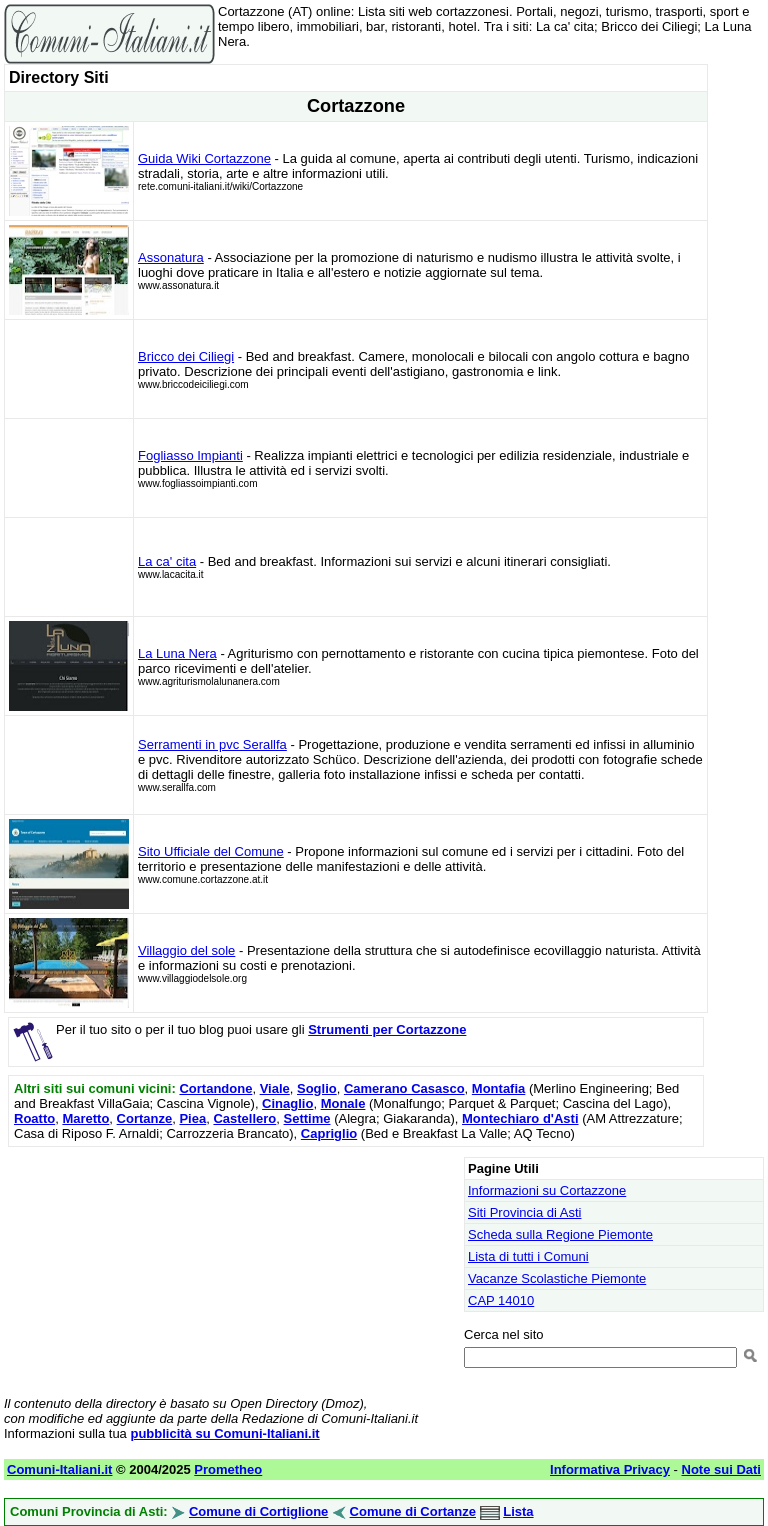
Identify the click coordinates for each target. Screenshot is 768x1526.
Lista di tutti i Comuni (528, 1256)
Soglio (317, 1088)
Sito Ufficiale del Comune (211, 851)
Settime (307, 1118)
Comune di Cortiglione (258, 1511)
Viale (275, 1088)
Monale (343, 1103)
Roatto (34, 1118)
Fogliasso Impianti (190, 455)
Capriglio (329, 1133)
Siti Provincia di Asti (524, 1212)
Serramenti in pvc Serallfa (212, 744)
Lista (518, 1511)
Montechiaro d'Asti (520, 1118)
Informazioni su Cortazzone (547, 1190)
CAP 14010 (501, 1300)
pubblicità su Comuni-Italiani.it (224, 1433)
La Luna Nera (177, 653)
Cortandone (215, 1088)
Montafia (498, 1088)
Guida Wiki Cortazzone (204, 158)
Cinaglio (287, 1103)
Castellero (244, 1118)
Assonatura (171, 257)
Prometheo (228, 1469)
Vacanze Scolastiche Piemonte (557, 1278)
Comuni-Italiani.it (59, 1469)
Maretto (85, 1118)
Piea (192, 1118)
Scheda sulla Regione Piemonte (560, 1234)
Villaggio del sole (186, 950)
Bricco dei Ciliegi (186, 356)
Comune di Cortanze (413, 1511)
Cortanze (145, 1118)
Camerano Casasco (404, 1088)
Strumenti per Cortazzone (387, 1029)
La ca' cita (167, 561)
